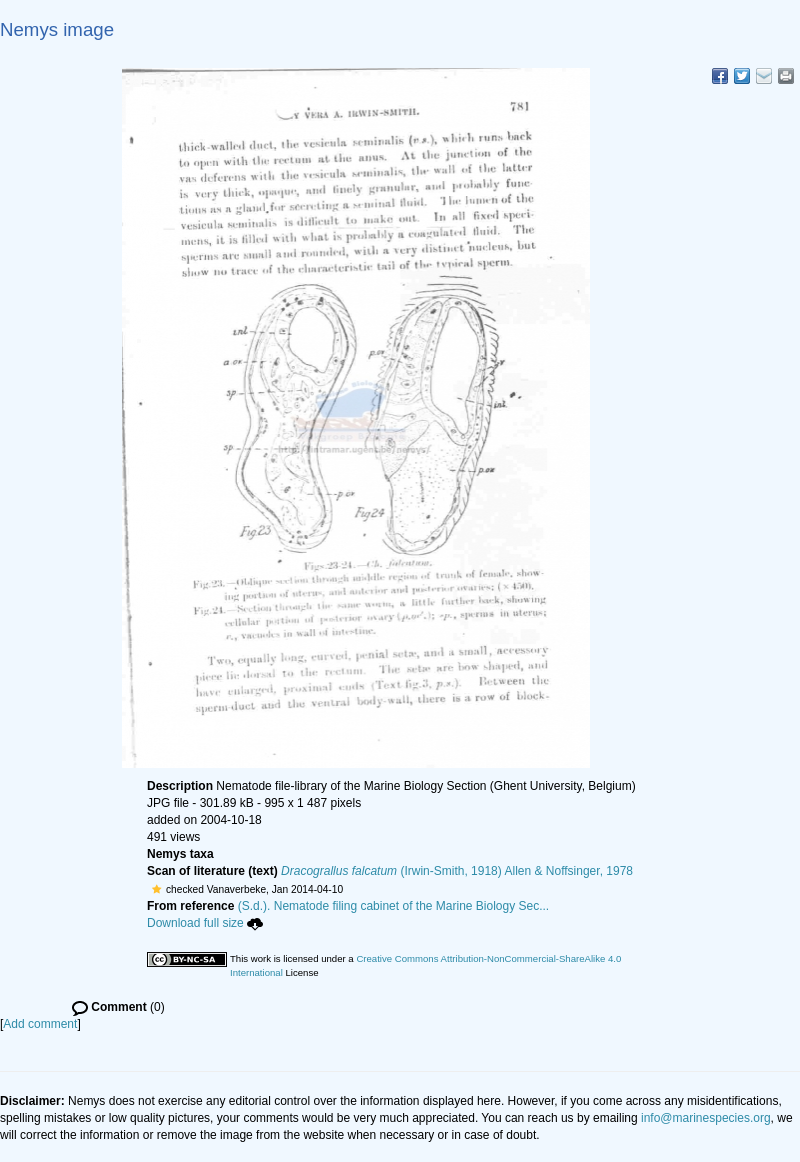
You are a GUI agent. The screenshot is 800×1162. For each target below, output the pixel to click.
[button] (156, 889)
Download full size (205, 923)
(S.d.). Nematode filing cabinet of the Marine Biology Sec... (394, 906)
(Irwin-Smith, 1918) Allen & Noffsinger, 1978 (457, 871)
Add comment (40, 1024)
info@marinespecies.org (706, 1118)
